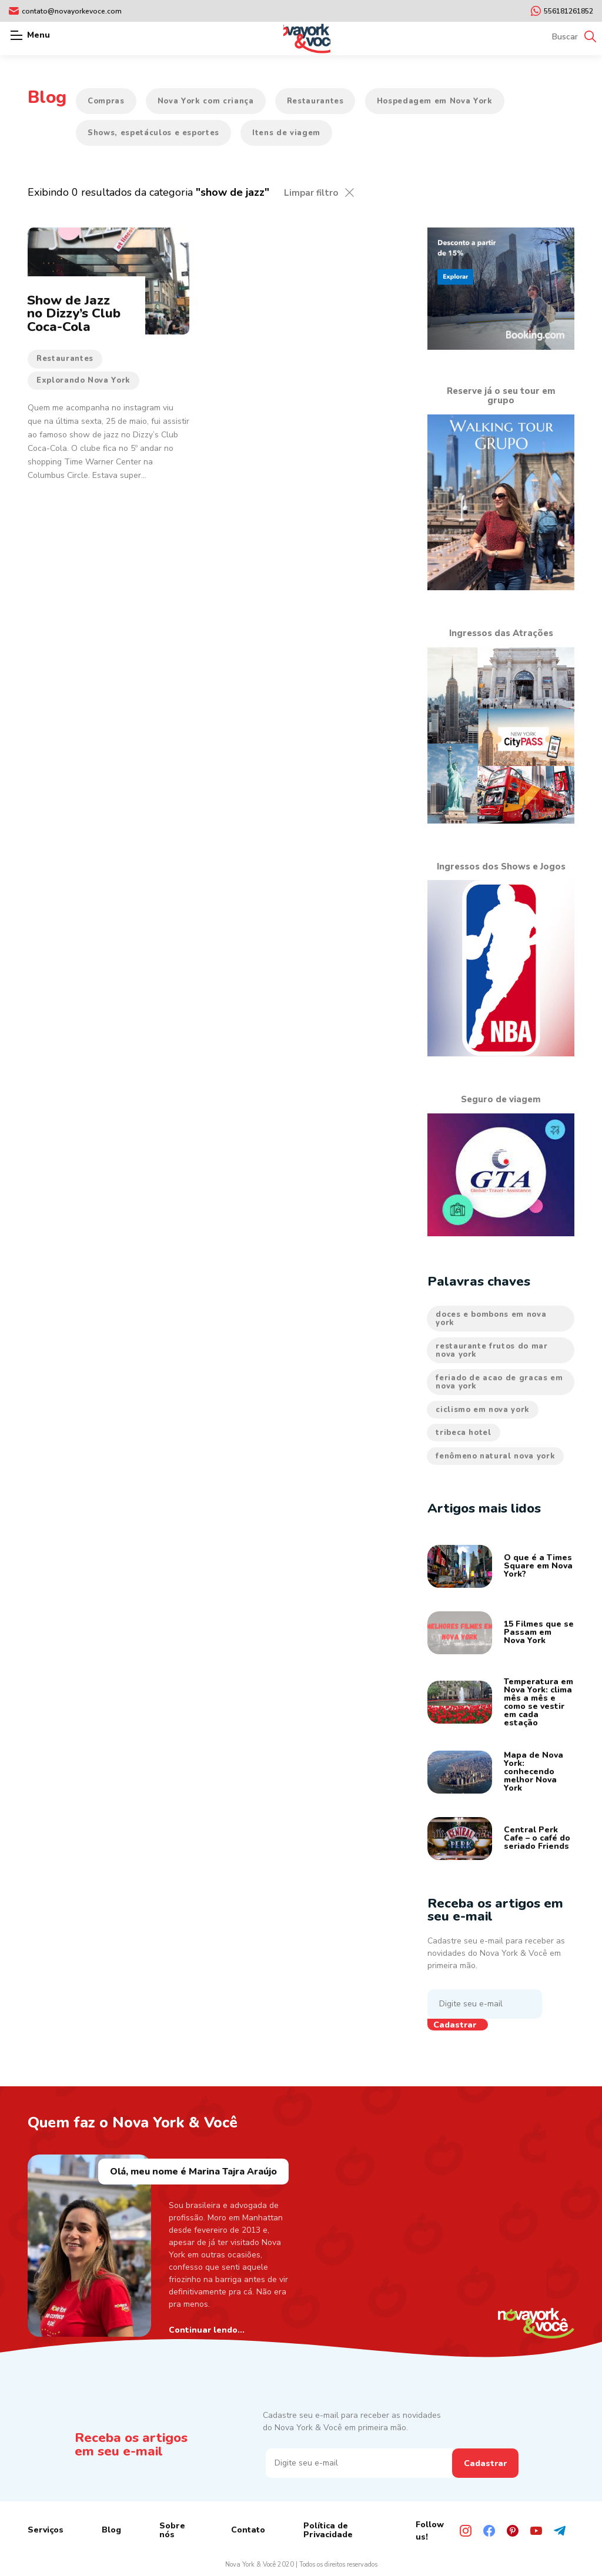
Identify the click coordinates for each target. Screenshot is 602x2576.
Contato (248, 2529)
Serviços (45, 2529)
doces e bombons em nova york (491, 1318)
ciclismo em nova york (483, 1409)
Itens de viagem (286, 133)
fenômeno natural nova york (495, 1456)
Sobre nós (172, 2530)
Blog (111, 2529)
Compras (106, 101)
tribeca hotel (463, 1432)
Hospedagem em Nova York (435, 101)
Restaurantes (315, 101)
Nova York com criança (206, 101)
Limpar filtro (311, 193)
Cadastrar (454, 2024)
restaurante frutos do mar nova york (491, 1350)
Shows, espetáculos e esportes (153, 133)
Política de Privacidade (328, 2530)
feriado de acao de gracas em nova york (499, 1382)
